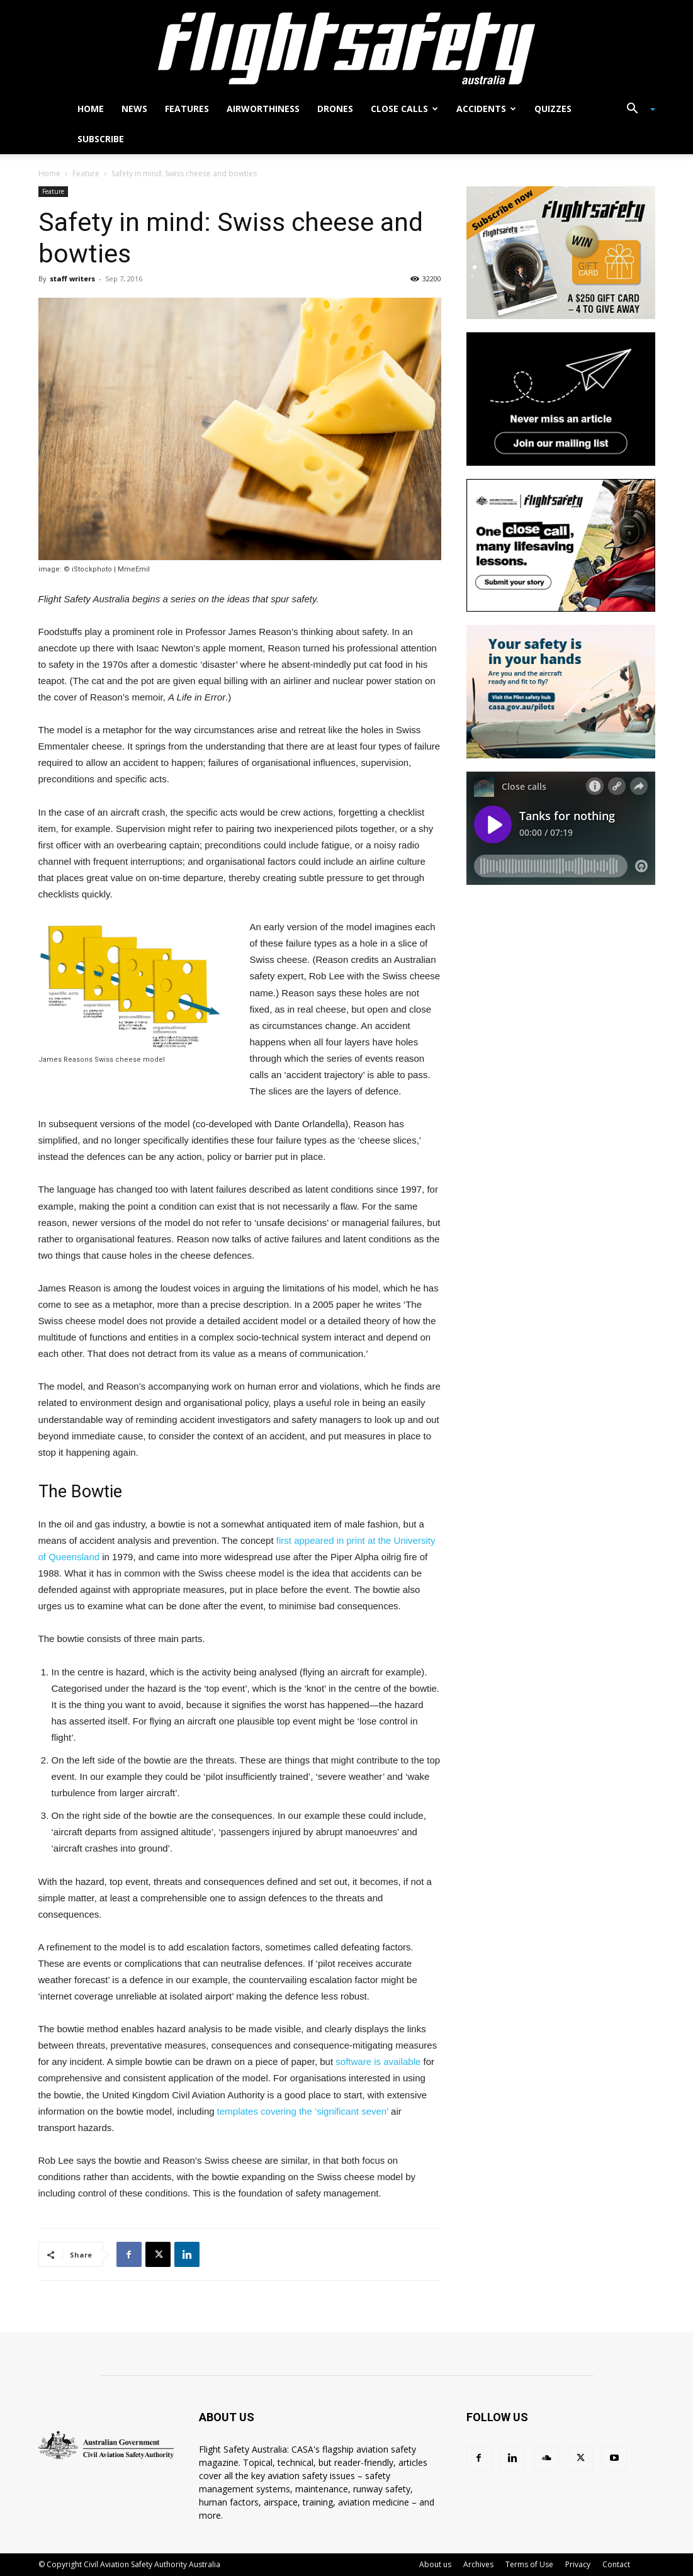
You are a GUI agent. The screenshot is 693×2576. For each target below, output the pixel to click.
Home (90, 109)
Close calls (404, 109)
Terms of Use (529, 2564)
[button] (636, 110)
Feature (85, 173)
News (134, 109)
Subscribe (100, 139)
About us (435, 2564)
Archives (478, 2564)
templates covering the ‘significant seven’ (302, 2111)
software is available (377, 2061)
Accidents (486, 109)
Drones (335, 109)
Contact (616, 2564)
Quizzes (553, 109)
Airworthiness (263, 109)
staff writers (72, 278)
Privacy (577, 2564)
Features (187, 109)
